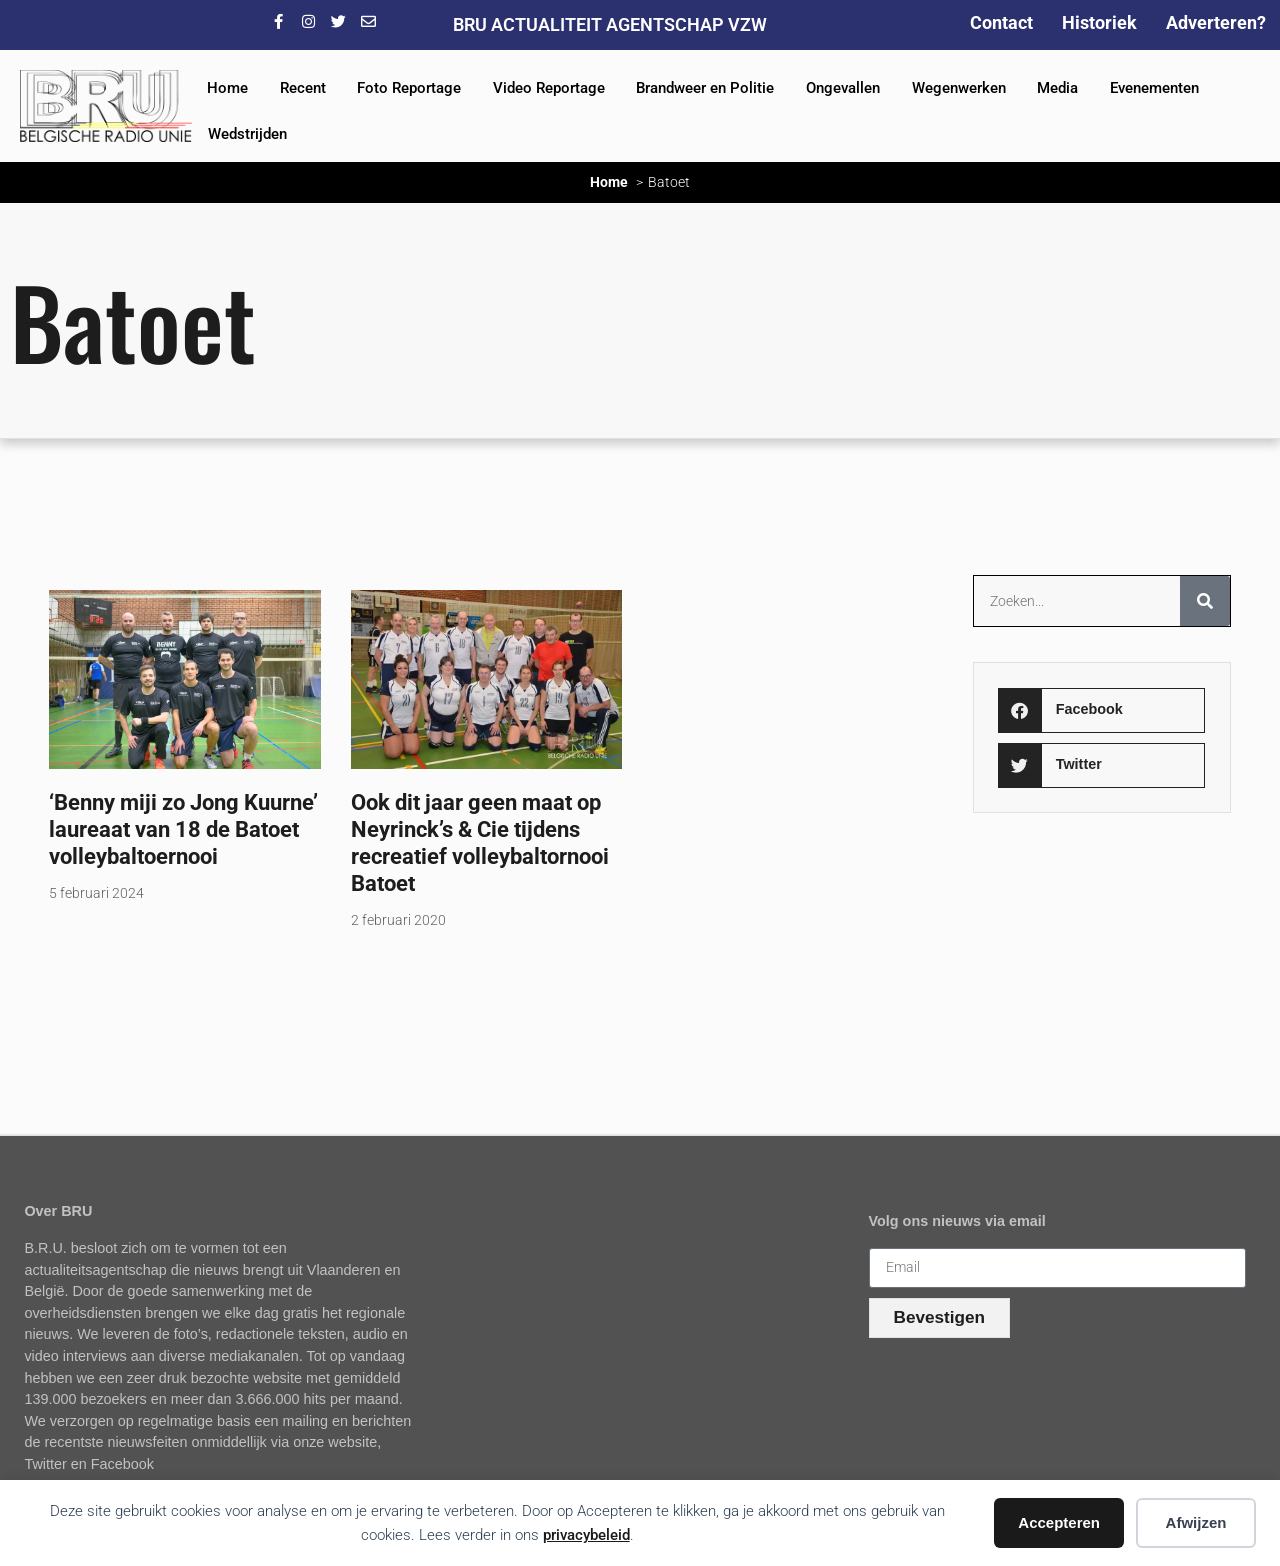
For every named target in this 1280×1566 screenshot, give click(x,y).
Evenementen (1154, 88)
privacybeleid (586, 1535)
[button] (1101, 710)
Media (1057, 88)
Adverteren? (1216, 22)
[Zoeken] (1205, 601)
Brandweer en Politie (705, 88)
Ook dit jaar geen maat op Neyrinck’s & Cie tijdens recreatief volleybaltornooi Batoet (480, 842)
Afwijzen (1196, 1522)
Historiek (1099, 22)
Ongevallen (843, 88)
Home (227, 88)
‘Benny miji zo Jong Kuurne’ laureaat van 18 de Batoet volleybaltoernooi (183, 829)
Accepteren (1059, 1522)
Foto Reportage (409, 88)
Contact (1001, 22)
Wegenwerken (959, 88)
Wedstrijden (247, 134)
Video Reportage (549, 88)
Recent (303, 88)
